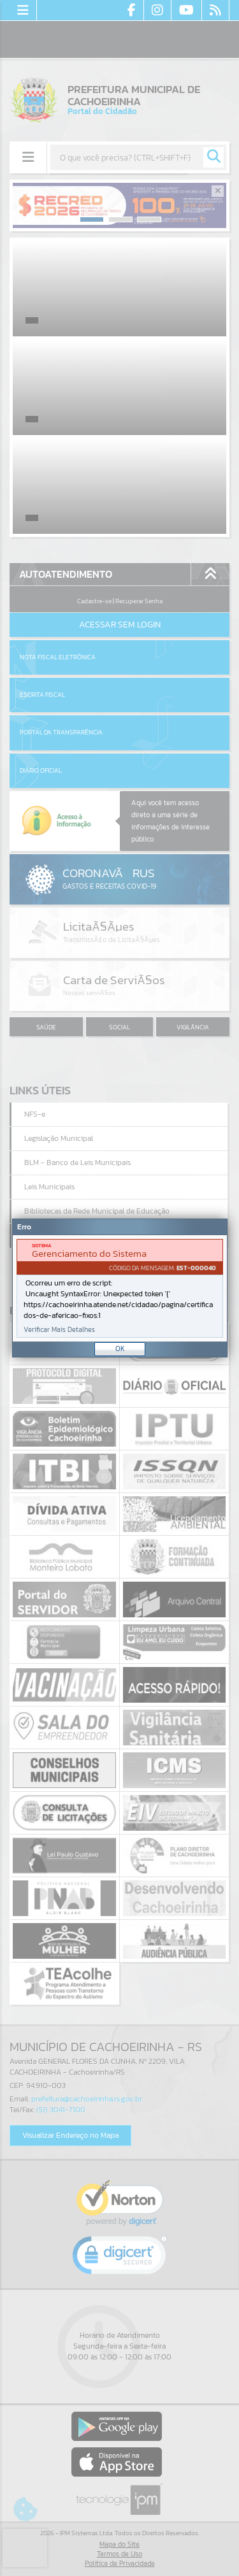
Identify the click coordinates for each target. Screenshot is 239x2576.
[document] (120, 1288)
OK (120, 1348)
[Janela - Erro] (120, 1288)
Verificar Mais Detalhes (59, 1330)
